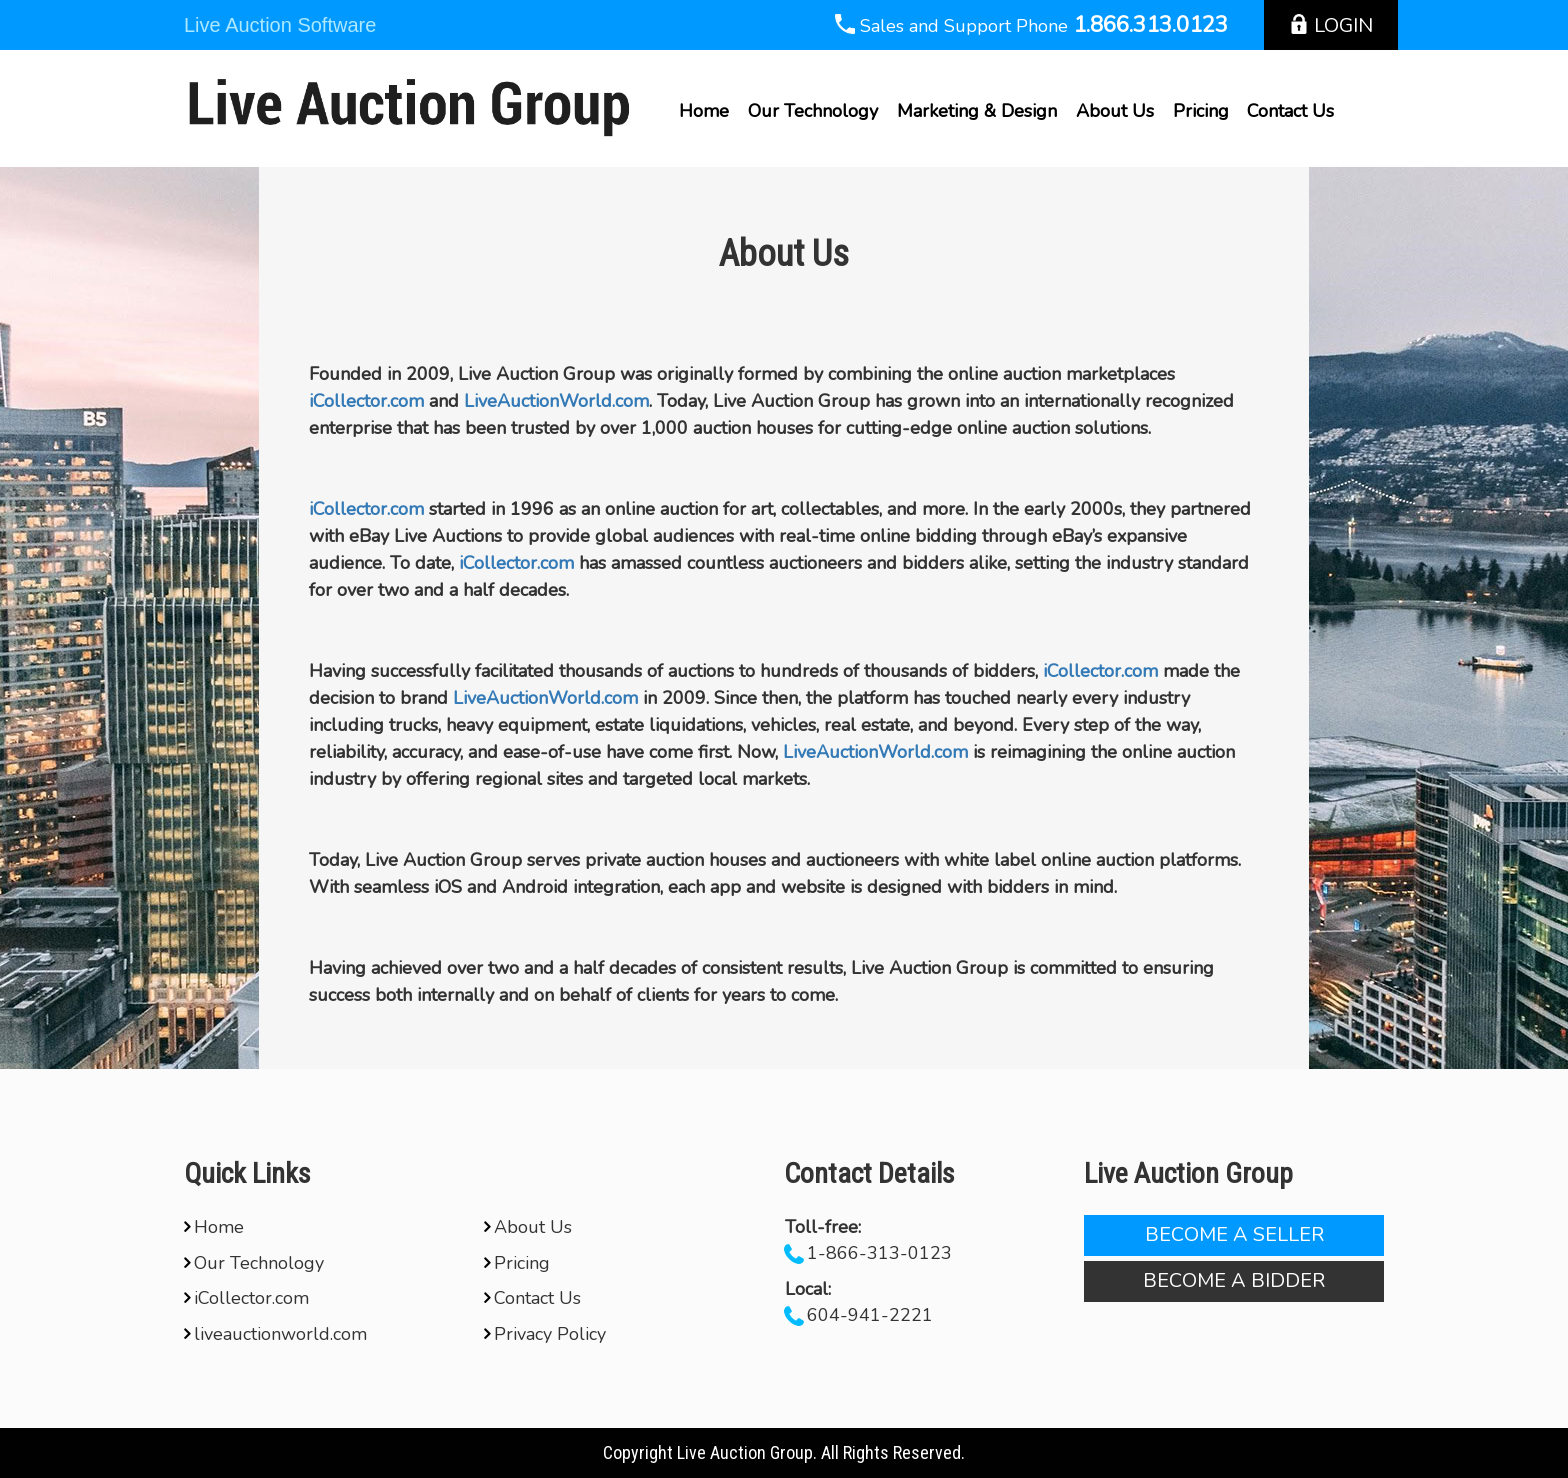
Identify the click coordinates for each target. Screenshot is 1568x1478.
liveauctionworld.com (275, 1334)
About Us (1115, 111)
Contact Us (1290, 111)
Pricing (1201, 111)
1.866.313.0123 (1150, 25)
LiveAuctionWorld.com (556, 401)
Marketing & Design (977, 111)
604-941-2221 (870, 1315)
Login (1331, 25)
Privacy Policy (545, 1334)
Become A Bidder (1234, 1280)
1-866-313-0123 (879, 1253)
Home (704, 111)
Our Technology (813, 111)
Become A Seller (1234, 1234)
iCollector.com (366, 401)
